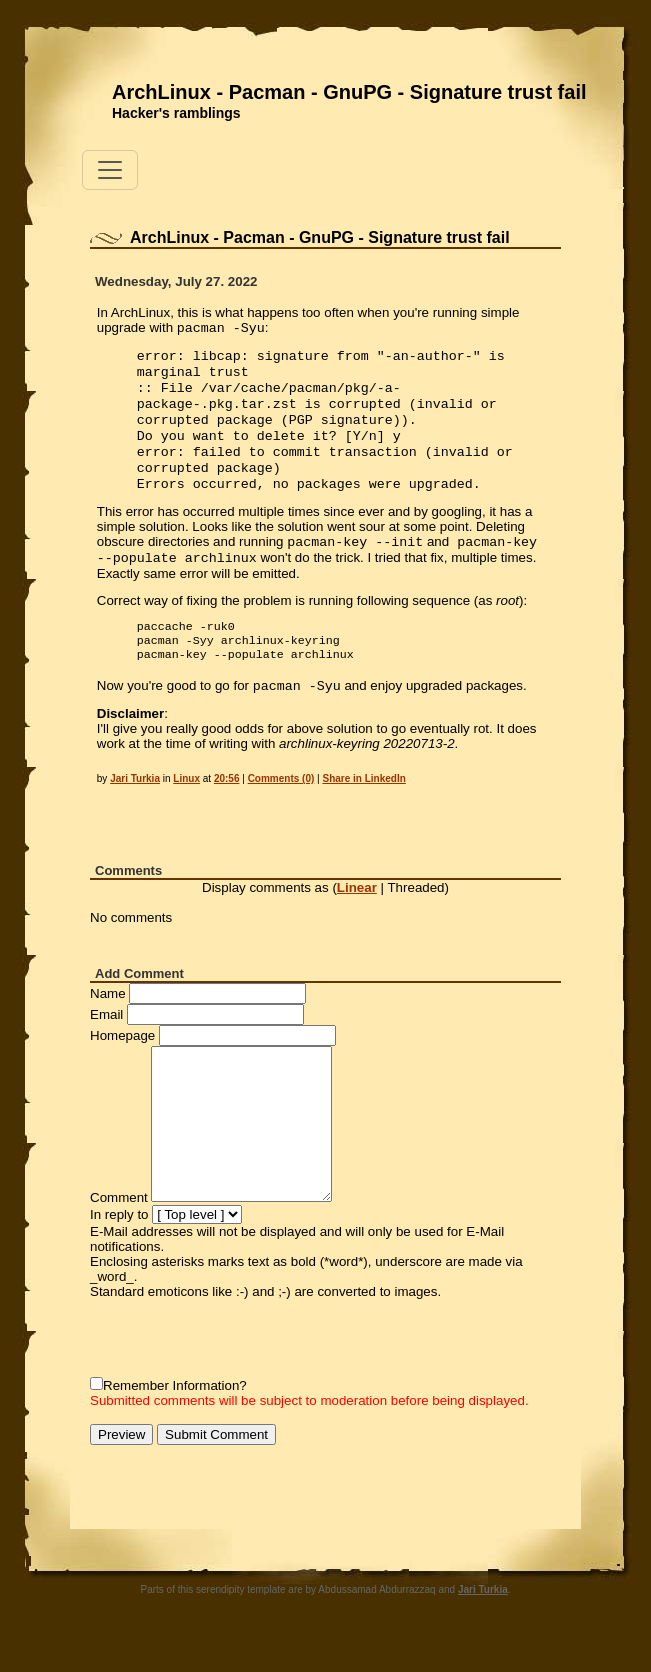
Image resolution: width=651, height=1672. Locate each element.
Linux (186, 810)
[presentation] (242, 1370)
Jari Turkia (135, 810)
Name (108, 1025)
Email (106, 1046)
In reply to (119, 1246)
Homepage (122, 1067)
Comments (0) (281, 810)
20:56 (227, 810)
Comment (119, 1229)
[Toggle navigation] (110, 170)
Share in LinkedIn (363, 810)
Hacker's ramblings (176, 113)
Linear (357, 919)
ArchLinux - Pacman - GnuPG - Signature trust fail (349, 92)
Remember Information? (175, 1417)
